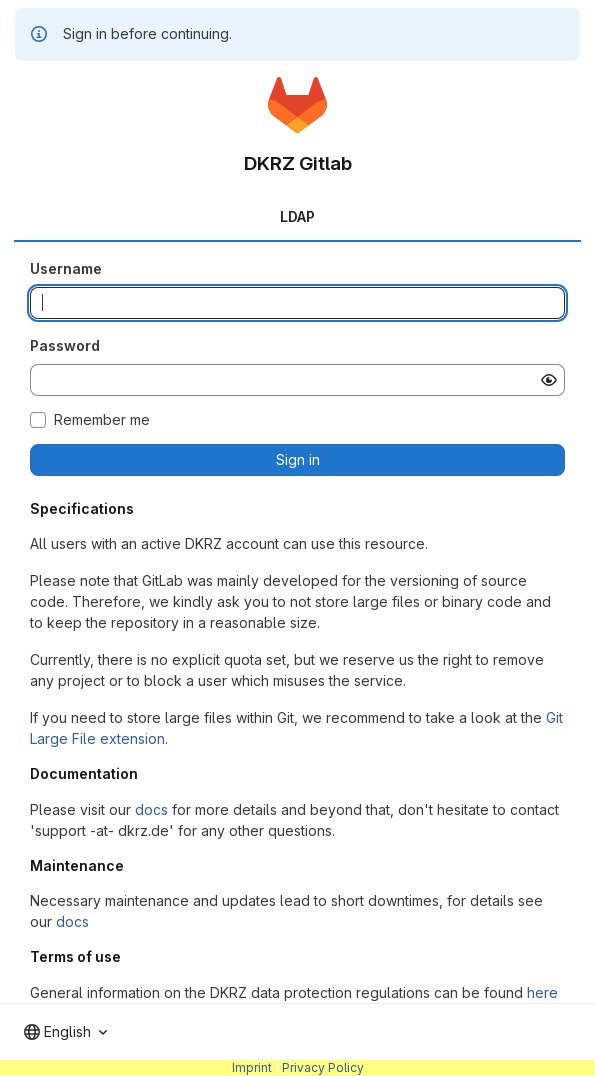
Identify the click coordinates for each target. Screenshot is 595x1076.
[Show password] (549, 380)
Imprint (252, 1067)
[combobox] (65, 1032)
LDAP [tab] (297, 216)
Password (65, 345)
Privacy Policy (323, 1067)
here (542, 992)
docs (151, 809)
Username (66, 268)
